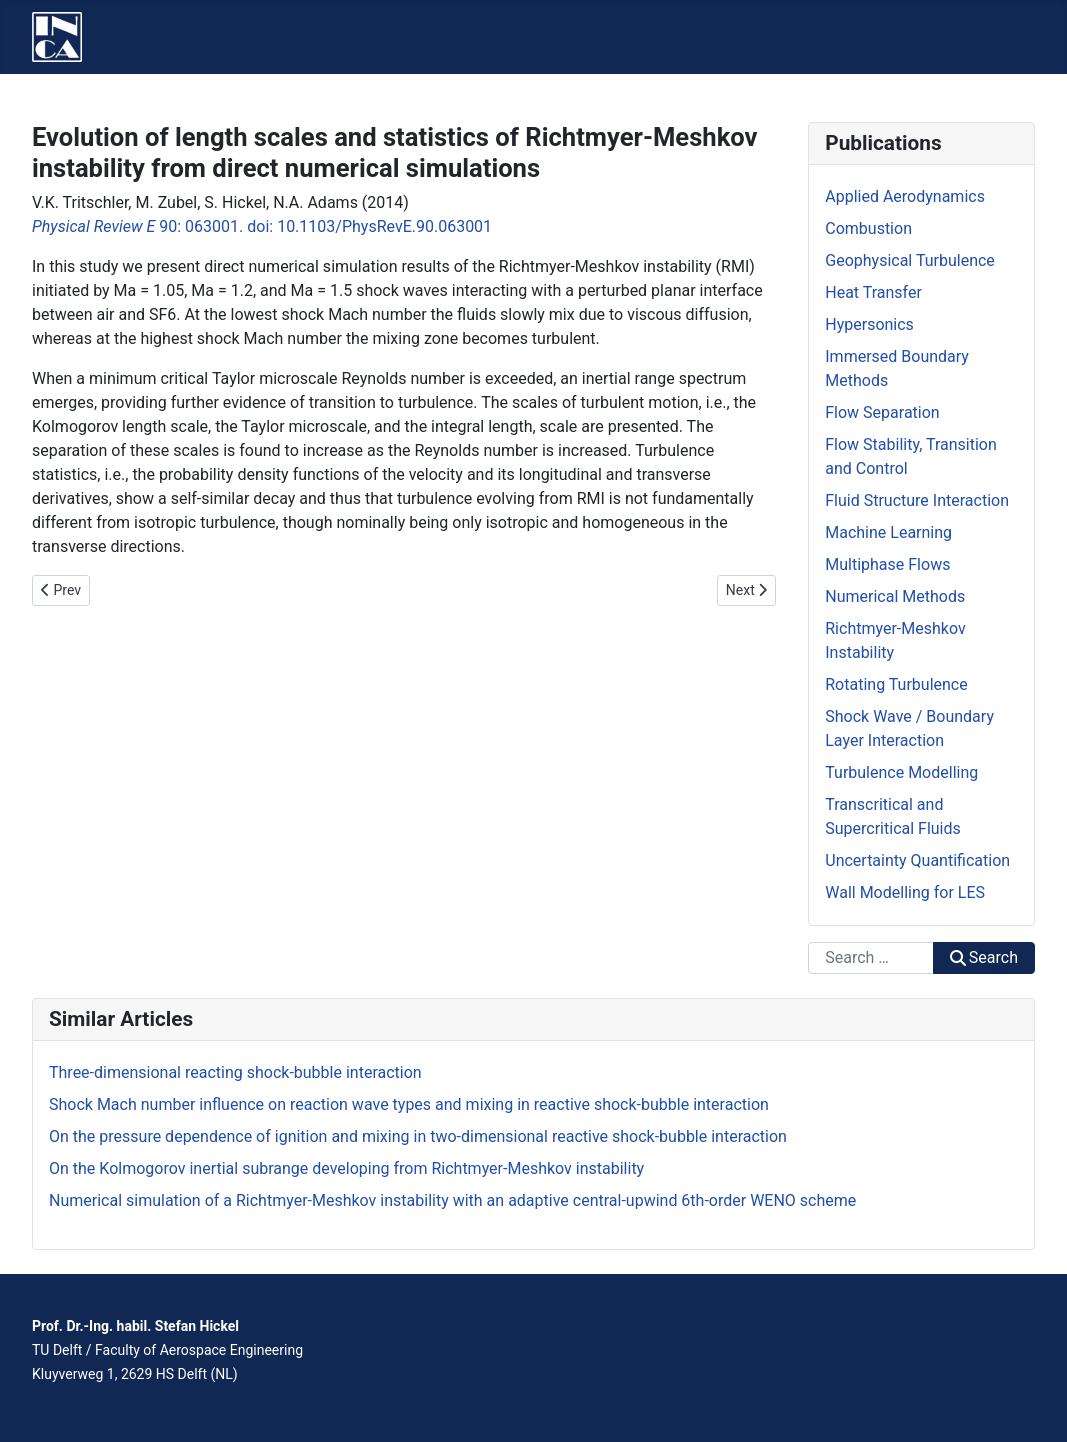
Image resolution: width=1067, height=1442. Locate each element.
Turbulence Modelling (901, 772)
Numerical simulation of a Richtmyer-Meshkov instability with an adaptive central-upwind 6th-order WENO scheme (452, 1200)
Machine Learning (888, 532)
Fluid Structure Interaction (917, 500)
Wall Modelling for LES (905, 892)
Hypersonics (869, 324)
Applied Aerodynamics (905, 196)
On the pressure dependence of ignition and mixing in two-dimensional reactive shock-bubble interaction (418, 1136)
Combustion (868, 228)
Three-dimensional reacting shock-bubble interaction (235, 1072)
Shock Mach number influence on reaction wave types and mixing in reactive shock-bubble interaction (409, 1104)
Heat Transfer (873, 292)
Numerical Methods (895, 596)
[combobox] (870, 958)
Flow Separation (882, 412)
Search (984, 957)
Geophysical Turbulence (910, 260)
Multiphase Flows (887, 564)
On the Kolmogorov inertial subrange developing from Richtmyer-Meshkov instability (346, 1168)
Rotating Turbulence (896, 684)
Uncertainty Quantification (917, 860)
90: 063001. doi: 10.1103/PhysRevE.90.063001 (262, 226)
